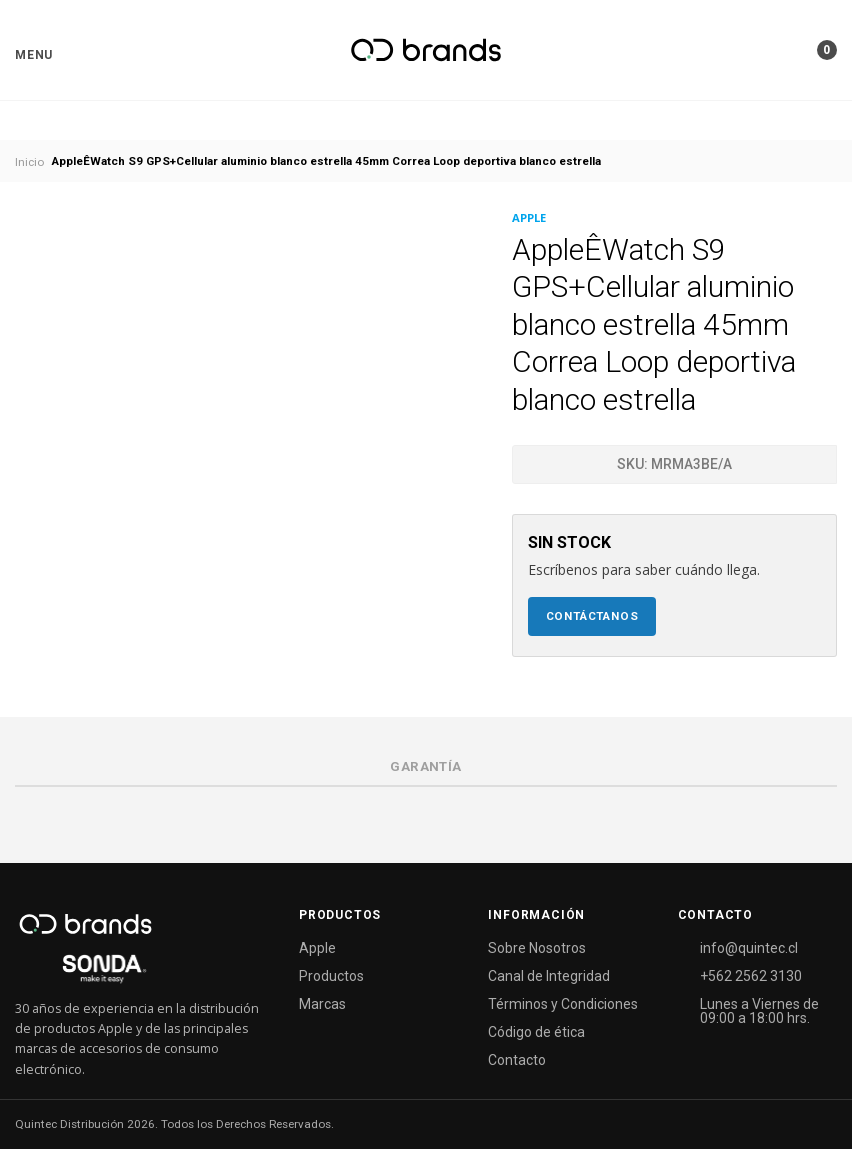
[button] (34, 55)
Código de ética (536, 1032)
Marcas (322, 1004)
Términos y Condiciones (563, 1004)
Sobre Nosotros (537, 948)
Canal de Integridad (549, 976)
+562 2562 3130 (751, 976)
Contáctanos (592, 616)
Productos (331, 976)
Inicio (29, 162)
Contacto (517, 1060)
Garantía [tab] (425, 766)
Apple (317, 948)
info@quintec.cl (749, 948)
